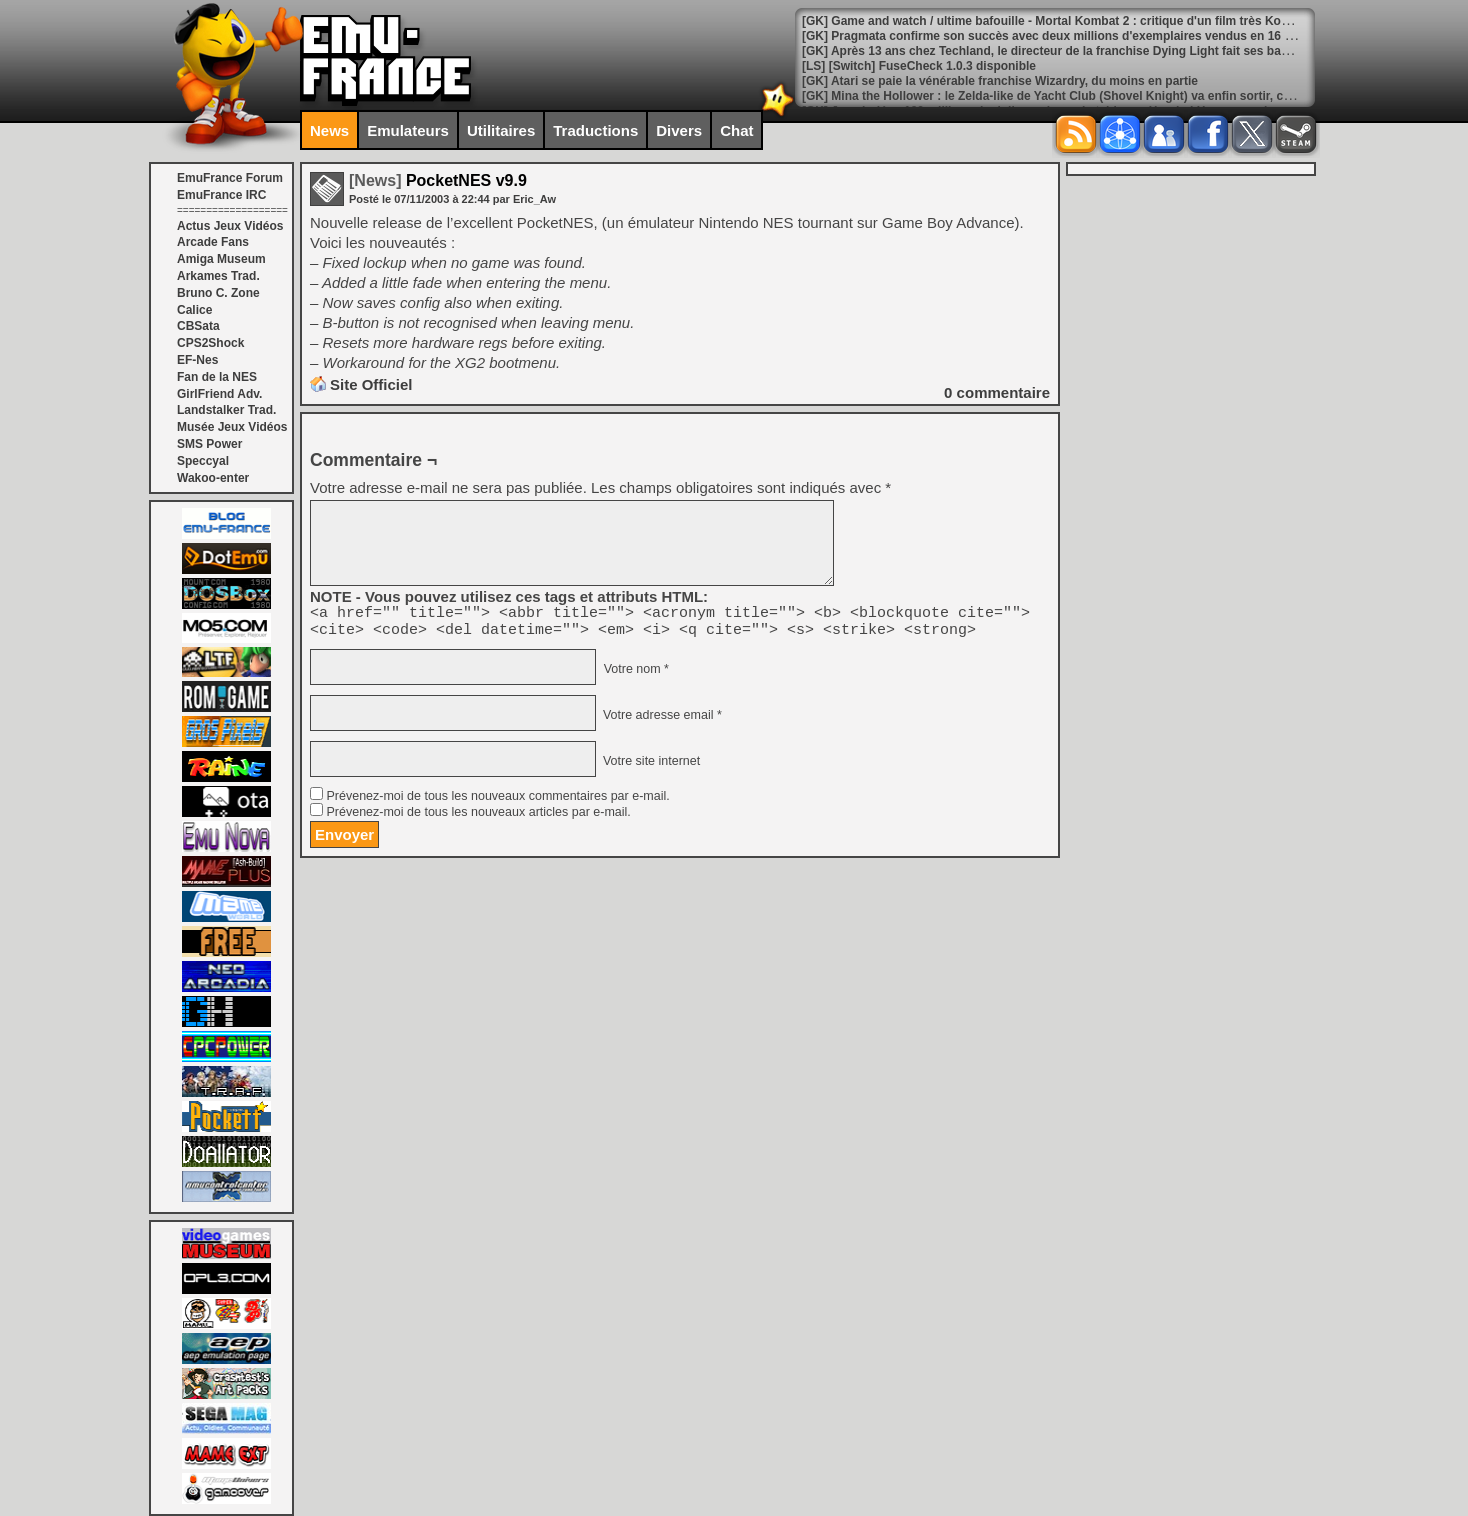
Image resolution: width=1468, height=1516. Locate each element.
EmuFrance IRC (221, 195)
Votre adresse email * (660, 721)
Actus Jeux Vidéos (230, 226)
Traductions (595, 130)
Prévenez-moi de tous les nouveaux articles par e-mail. (478, 818)
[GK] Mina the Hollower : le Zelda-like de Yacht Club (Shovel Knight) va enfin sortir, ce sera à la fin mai (1092, 96)
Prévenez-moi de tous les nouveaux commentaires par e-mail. (497, 802)
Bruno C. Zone (218, 293)
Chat (736, 130)
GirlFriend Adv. (219, 394)
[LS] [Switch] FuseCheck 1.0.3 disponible (919, 66)
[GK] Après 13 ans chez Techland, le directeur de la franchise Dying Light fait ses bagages (1058, 51)
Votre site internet (649, 767)
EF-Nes (197, 360)
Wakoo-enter (213, 478)
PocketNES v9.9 (438, 180)
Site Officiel (371, 384)
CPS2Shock (210, 343)
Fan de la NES (217, 377)
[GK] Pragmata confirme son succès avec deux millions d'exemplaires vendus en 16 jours (1058, 36)
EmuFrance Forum (230, 178)
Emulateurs (408, 130)
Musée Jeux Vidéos (232, 427)
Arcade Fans (213, 242)
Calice (194, 310)
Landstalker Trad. (226, 410)
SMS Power (209, 444)
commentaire (997, 392)
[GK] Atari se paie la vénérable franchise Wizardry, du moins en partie (1000, 81)
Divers (679, 130)
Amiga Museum (221, 259)
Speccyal (203, 461)
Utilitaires (501, 130)
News (329, 130)
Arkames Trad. (218, 276)
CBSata (198, 326)
